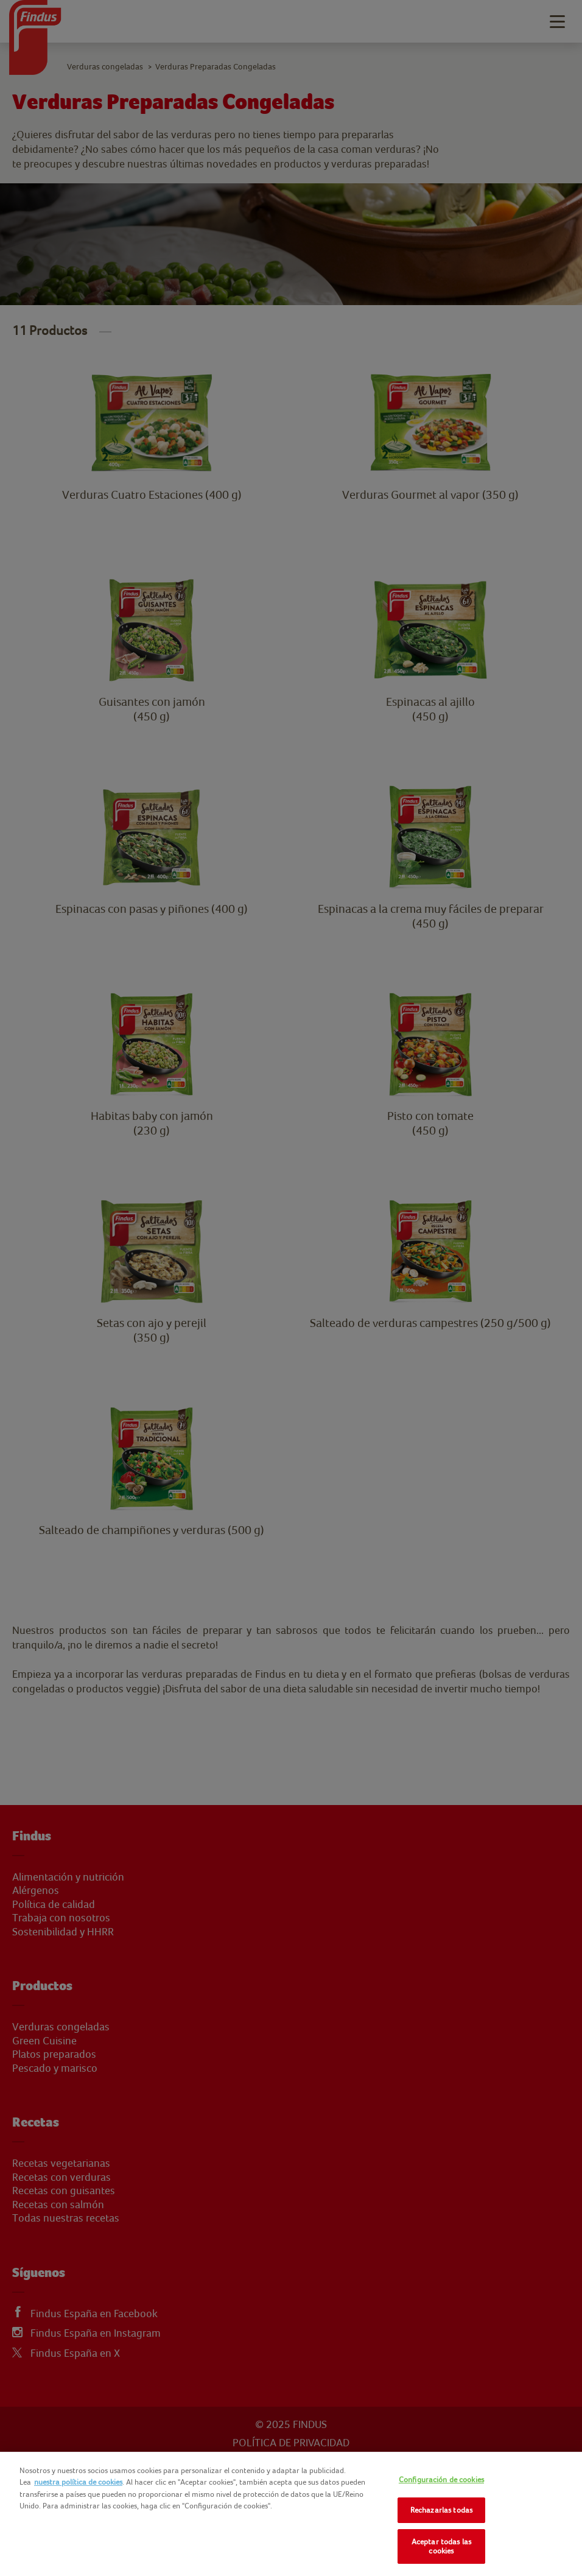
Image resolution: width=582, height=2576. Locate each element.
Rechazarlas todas (441, 2509)
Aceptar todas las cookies (441, 2546)
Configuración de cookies (441, 2479)
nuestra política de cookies (78, 2481)
